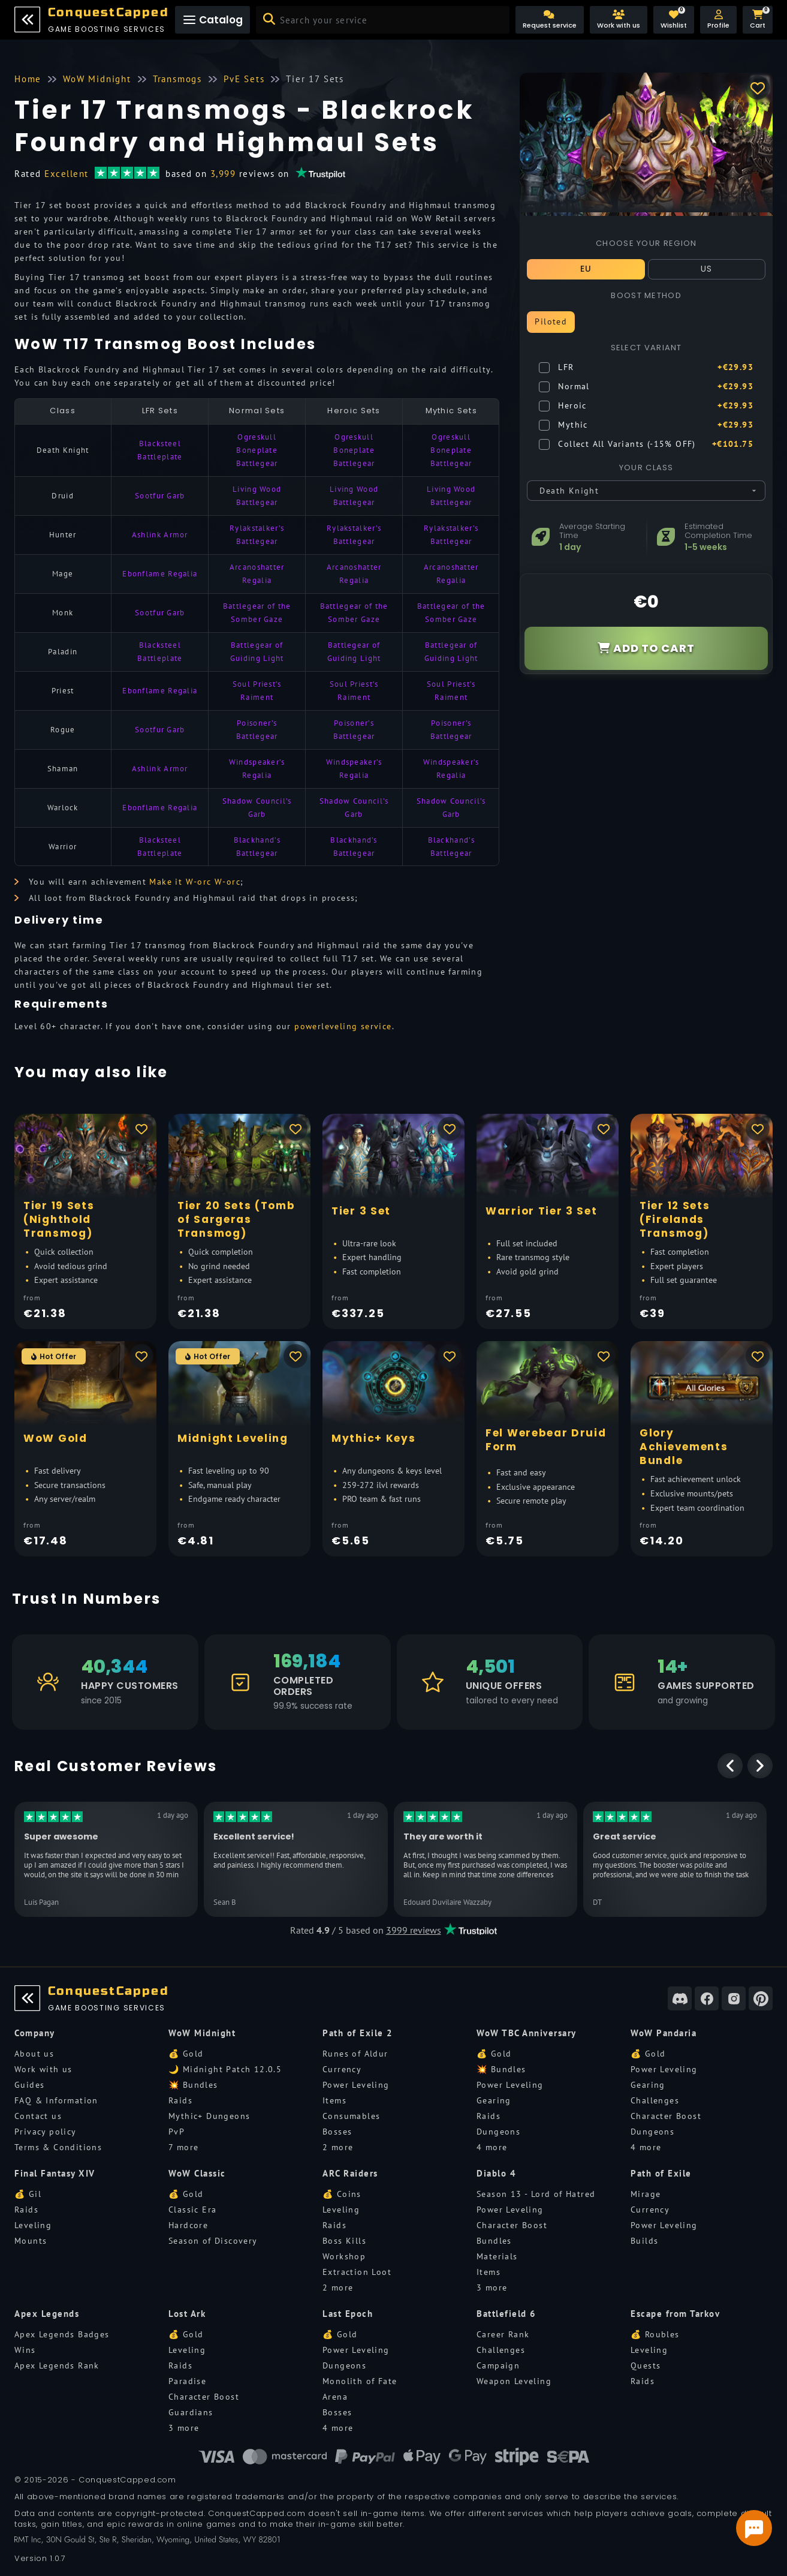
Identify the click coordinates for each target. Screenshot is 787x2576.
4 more (492, 2147)
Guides (29, 2084)
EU (586, 269)
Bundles (494, 2240)
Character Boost (666, 2116)
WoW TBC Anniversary (527, 2033)
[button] (718, 20)
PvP (176, 2131)
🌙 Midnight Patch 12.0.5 (225, 2069)
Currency (341, 2069)
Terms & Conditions (58, 2147)
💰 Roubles (655, 2334)
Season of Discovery (213, 2240)
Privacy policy (45, 2131)
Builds (644, 2240)
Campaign (498, 2365)
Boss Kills (344, 2240)
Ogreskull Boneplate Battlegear (257, 450)
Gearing (494, 2100)
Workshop (344, 2256)
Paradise (187, 2381)
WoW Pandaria (663, 2033)
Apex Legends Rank (56, 2365)
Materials (497, 2256)
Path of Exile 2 (357, 2033)
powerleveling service (342, 1026)
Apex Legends (46, 2313)
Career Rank (503, 2334)
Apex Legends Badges (62, 2334)
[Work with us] (618, 20)
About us (34, 2053)
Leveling (33, 2225)
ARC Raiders (350, 2173)
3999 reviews (413, 1930)
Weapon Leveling (514, 2381)
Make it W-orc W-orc (194, 881)
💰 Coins (341, 2194)
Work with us (43, 2069)
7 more (183, 2147)
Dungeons (498, 2131)
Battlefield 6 (506, 2313)
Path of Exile (661, 2173)
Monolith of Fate (359, 2381)
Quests (646, 2365)
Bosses (337, 2131)
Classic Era (192, 2209)
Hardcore (188, 2225)
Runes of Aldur (355, 2053)
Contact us (38, 2116)
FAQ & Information (56, 2100)
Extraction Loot (356, 2272)
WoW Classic (197, 2173)
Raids (180, 2100)
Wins (25, 2349)
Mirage (646, 2194)
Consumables (351, 2116)
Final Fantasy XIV (54, 2173)
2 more (337, 2147)
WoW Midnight (202, 2033)
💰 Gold (185, 2053)
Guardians (190, 2412)
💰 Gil (27, 2194)
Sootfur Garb (160, 496)
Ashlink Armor (160, 535)
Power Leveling (356, 2084)
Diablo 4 (496, 2173)
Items (334, 2100)
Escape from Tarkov (675, 2313)
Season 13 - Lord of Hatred (536, 2194)
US (707, 269)
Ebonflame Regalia (159, 574)
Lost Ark (187, 2313)
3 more (492, 2287)
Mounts (30, 2240)
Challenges (655, 2100)
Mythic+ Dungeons (209, 2116)
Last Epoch (347, 2313)
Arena (335, 2396)
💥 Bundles (193, 2084)
